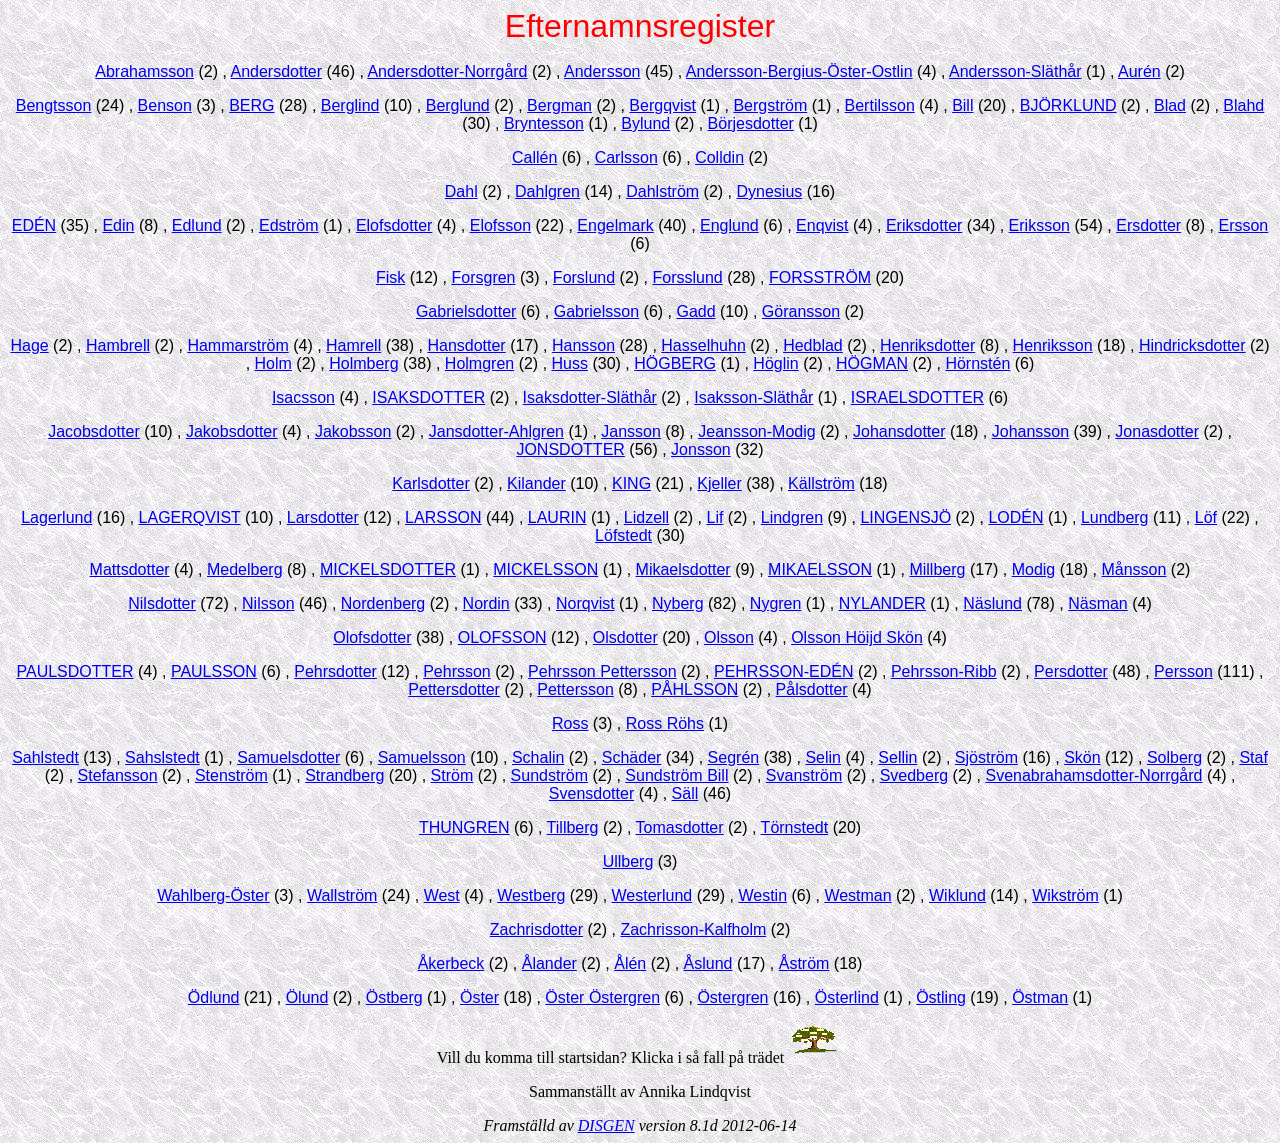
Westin (762, 895)
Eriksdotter (924, 225)
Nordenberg (383, 603)
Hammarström (237, 345)
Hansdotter (466, 345)
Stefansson (118, 775)
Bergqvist (662, 105)
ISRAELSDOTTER (917, 397)
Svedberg (914, 775)
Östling (941, 997)
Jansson (631, 431)
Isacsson (303, 397)
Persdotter (1071, 671)
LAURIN (557, 517)
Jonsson (701, 449)
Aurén (1139, 71)
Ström (452, 775)
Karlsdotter (430, 483)
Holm (273, 363)
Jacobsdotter (94, 431)
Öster (479, 997)
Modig (1034, 569)
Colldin (719, 157)
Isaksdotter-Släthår (590, 397)
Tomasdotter (680, 827)
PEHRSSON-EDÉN (784, 671)
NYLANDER (882, 603)
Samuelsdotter (288, 757)
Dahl (461, 191)
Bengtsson (54, 105)
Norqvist (585, 603)
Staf (1253, 757)
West (442, 895)
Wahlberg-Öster (213, 895)
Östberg (394, 997)
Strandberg (344, 775)
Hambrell (118, 345)
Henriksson (1053, 345)
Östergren (732, 997)
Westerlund (652, 895)
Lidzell (646, 517)
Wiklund (957, 895)
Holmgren (479, 363)
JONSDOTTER (570, 449)
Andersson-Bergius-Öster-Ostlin (799, 71)
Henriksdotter (927, 345)
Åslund (708, 963)
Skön (1082, 757)
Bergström (770, 105)
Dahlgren (547, 191)
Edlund (197, 225)
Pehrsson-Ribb (944, 671)
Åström (804, 963)
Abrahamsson (144, 71)
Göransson (801, 311)
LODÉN (1015, 517)
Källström (821, 483)
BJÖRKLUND (1068, 105)
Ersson (1243, 225)
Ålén (630, 963)
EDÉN (34, 225)
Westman (857, 895)
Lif (715, 517)
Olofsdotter (372, 637)
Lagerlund (56, 517)
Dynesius (769, 191)
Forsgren (483, 277)
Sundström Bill (676, 775)
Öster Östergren (602, 997)
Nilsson (268, 603)
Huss (570, 363)
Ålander (549, 963)
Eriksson (1039, 225)
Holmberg (363, 363)
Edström (289, 225)
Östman (1040, 997)
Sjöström (986, 757)
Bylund (645, 123)
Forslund (584, 277)
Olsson (729, 637)
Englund (729, 225)
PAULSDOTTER (75, 671)
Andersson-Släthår (1015, 71)
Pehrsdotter (335, 671)
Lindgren (792, 517)
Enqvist (822, 225)
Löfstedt (623, 535)
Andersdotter (276, 71)
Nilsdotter (162, 603)
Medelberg (245, 569)
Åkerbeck (451, 963)
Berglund (458, 105)
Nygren (776, 603)
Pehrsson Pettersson (602, 671)
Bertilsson (880, 105)
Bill (962, 105)
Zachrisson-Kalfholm (693, 929)
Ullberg (628, 861)
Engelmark (615, 225)
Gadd (695, 311)
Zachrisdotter (536, 929)
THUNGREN (464, 827)
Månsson (1133, 569)
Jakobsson (353, 431)
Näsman (1098, 603)
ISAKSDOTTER (428, 397)
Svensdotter (591, 793)
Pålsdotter (812, 689)
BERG (251, 105)
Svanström (804, 775)
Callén (534, 157)
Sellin (897, 757)
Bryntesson (544, 123)
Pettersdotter (454, 689)
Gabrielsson (596, 311)
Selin (823, 757)
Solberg (1174, 757)
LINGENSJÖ (905, 517)
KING (631, 483)
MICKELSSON (545, 569)
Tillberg (573, 827)
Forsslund (687, 277)
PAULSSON (214, 671)
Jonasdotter (1157, 431)
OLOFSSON (502, 637)
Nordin (486, 603)
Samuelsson (422, 757)
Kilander (536, 483)
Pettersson (575, 689)
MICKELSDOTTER (388, 569)
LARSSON (443, 517)
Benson (165, 105)
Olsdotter (625, 637)
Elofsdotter (394, 225)
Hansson (583, 345)
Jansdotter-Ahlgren (496, 431)
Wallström (342, 895)
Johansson (1030, 431)
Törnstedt (795, 827)
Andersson (602, 71)
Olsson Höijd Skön (857, 637)
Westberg (531, 895)
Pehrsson (457, 671)
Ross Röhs (665, 723)
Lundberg (1115, 517)
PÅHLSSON (694, 689)
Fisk (390, 277)
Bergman (559, 105)
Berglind (350, 105)
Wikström (1065, 895)
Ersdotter (1148, 225)
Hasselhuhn (703, 345)
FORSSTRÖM (820, 277)
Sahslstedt (162, 757)
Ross (570, 723)
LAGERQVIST (190, 517)
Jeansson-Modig (756, 431)
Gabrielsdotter (466, 311)
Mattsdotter (130, 569)
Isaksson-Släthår (753, 397)
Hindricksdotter (1192, 345)
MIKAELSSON (820, 569)
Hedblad (813, 345)
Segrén (734, 757)
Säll (685, 793)
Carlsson (626, 157)
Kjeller (719, 483)
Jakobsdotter (232, 431)
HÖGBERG (675, 363)
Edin (118, 225)
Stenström (231, 775)
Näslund (992, 603)
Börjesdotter (751, 123)
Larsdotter (323, 517)
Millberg (937, 569)
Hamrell (353, 345)
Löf (1206, 517)
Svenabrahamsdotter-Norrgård (1093, 775)
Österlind (847, 997)
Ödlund (214, 997)
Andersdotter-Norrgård (447, 71)
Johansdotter (899, 431)
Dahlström (662, 191)
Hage (29, 345)
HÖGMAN (872, 363)
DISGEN (606, 1125)
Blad (1170, 105)
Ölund (307, 997)
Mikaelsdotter (683, 569)
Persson (1183, 671)
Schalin (538, 757)
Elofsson (500, 225)
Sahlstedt (45, 757)
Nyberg (678, 603)
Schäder (632, 757)
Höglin (775, 363)
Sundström (549, 775)
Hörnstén (977, 363)
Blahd (1243, 105)
